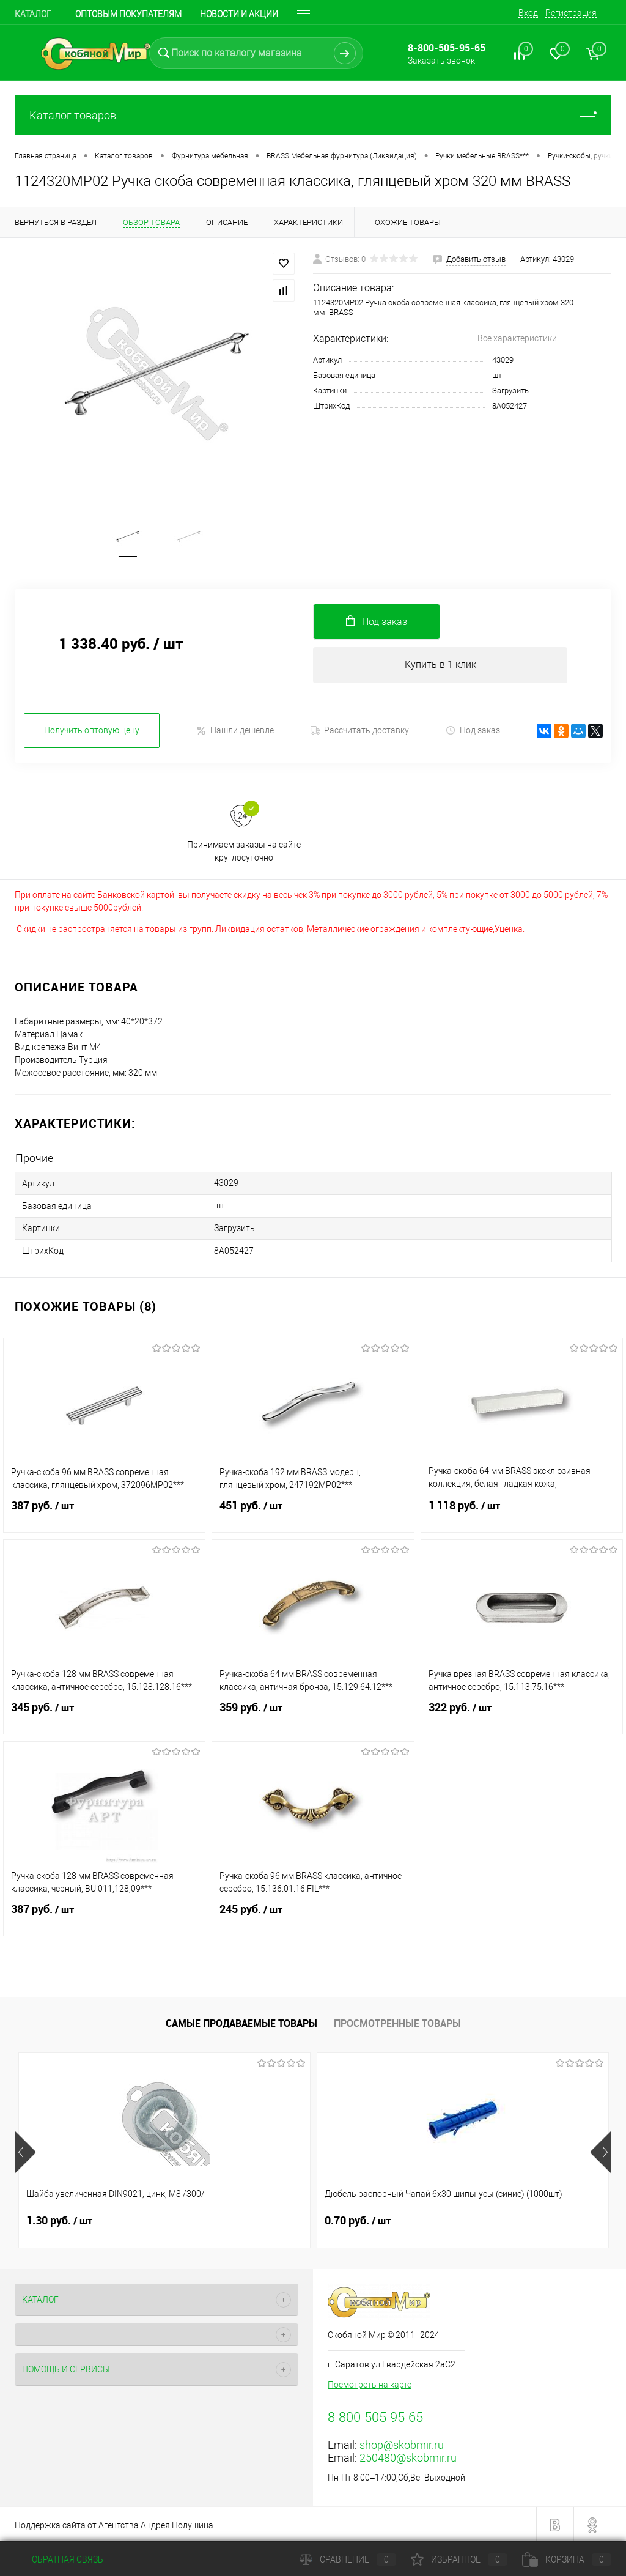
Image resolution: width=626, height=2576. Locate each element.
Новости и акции (239, 14)
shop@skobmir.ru (401, 2443)
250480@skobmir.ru (408, 2456)
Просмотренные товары (397, 2022)
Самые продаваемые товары (241, 2022)
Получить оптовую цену (91, 734)
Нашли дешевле (235, 734)
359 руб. (312, 1714)
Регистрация (571, 13)
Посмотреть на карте (369, 2383)
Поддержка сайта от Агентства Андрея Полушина (114, 2524)
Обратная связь (59, 2559)
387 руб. (104, 1512)
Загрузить (510, 390)
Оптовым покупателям (128, 14)
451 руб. (312, 1512)
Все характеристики (517, 338)
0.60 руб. (457, 2219)
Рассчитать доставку (360, 734)
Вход (528, 13)
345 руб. (104, 1714)
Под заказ (473, 734)
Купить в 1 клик (440, 668)
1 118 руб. (522, 1512)
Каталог (33, 14)
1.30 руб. (59, 2219)
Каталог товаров (313, 115)
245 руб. (312, 1915)
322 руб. (522, 1714)
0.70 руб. (258, 2219)
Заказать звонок (441, 60)
